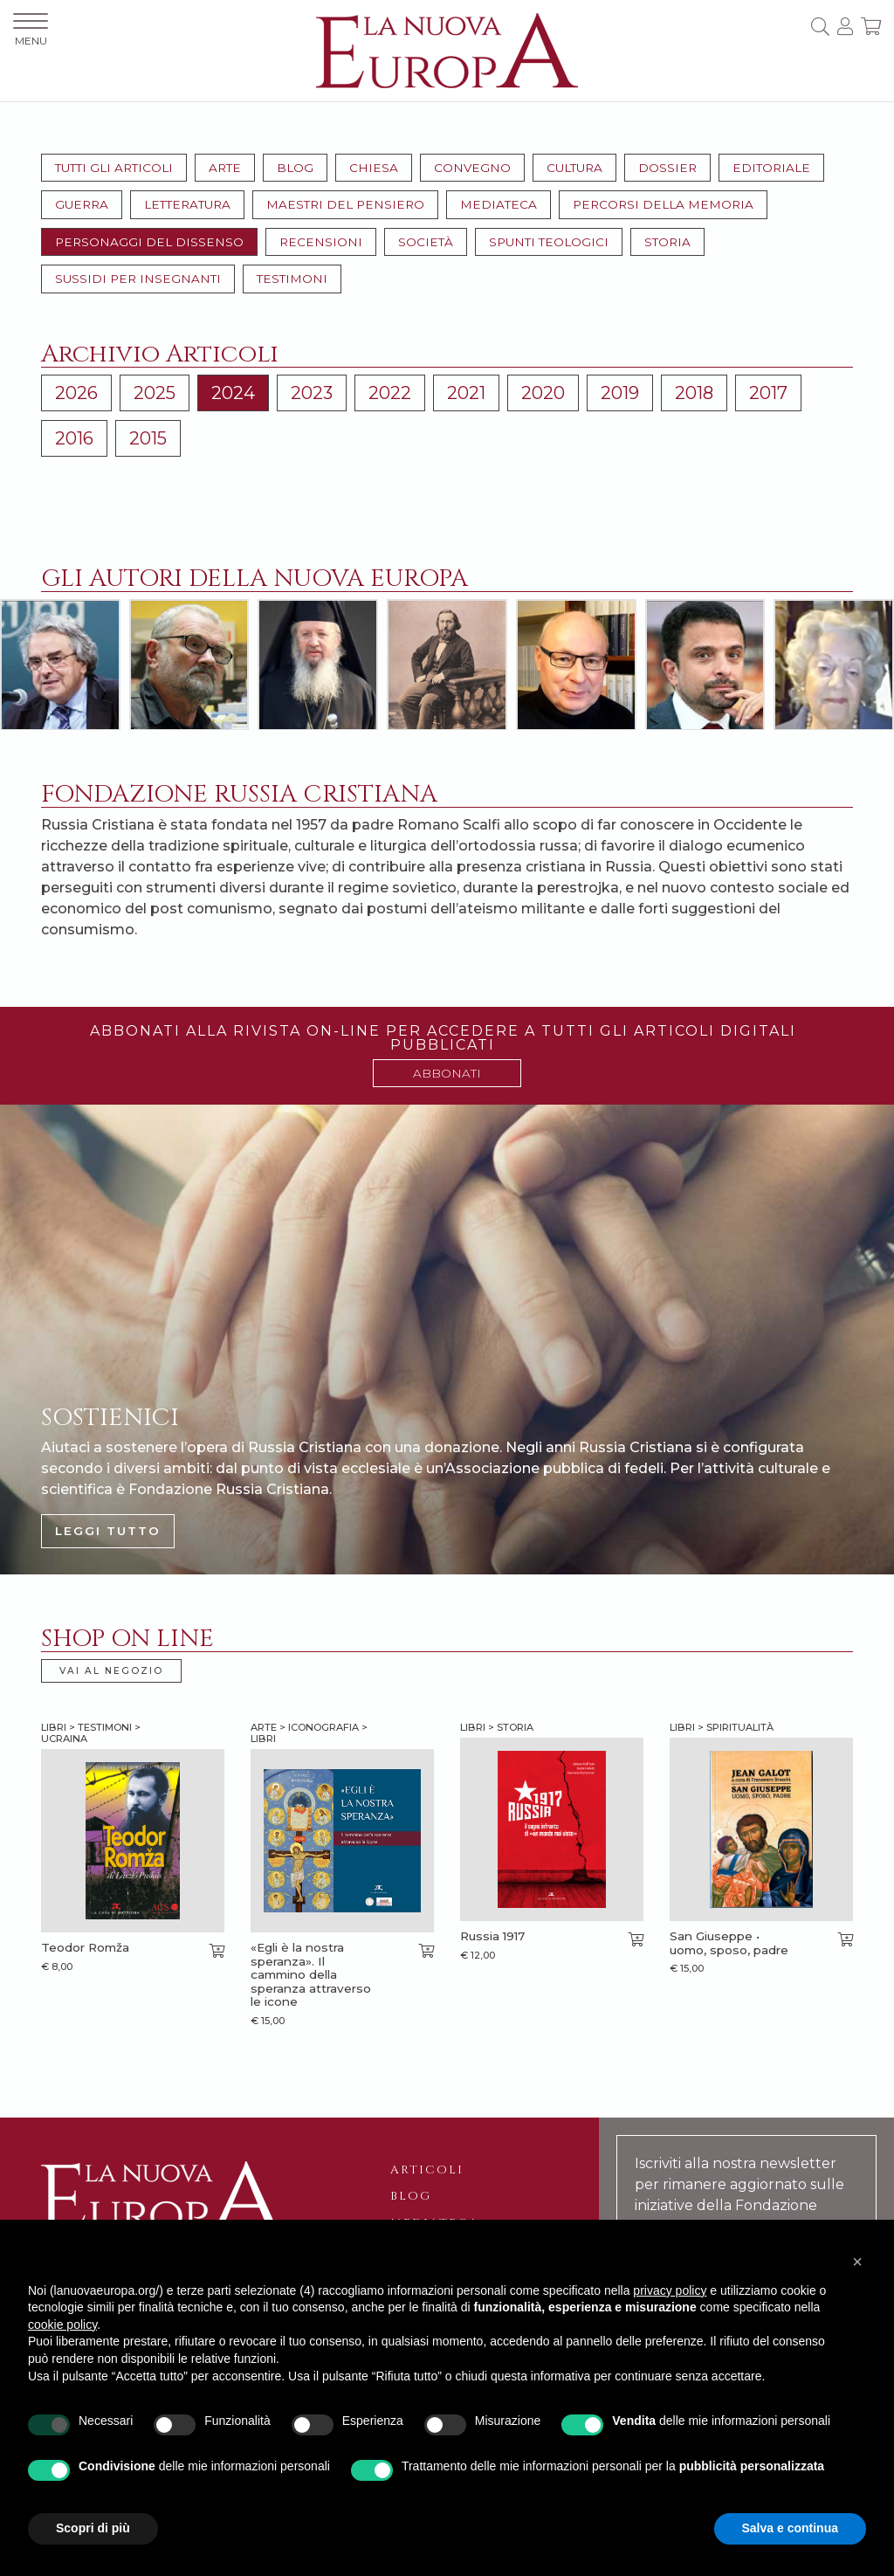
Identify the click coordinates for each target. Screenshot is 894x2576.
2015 (148, 438)
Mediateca (498, 204)
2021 (466, 392)
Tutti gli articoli (114, 168)
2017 (768, 392)
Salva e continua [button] (790, 2528)
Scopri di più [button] (93, 2528)
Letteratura (187, 204)
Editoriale (771, 168)
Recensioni (320, 242)
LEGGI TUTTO (108, 1531)
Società (425, 242)
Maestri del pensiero (345, 204)
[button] (857, 2262)
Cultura (574, 168)
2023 (312, 392)
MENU (30, 30)
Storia (667, 242)
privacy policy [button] (669, 2290)
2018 (694, 392)
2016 (74, 438)
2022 (389, 392)
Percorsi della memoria (663, 204)
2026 (76, 392)
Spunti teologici (549, 242)
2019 (620, 392)
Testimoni (292, 279)
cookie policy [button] (62, 2324)
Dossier (667, 168)
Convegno (472, 168)
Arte (225, 168)
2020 (543, 392)
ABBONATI (447, 1073)
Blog (295, 168)
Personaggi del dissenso (149, 242)
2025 (154, 392)
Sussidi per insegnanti (138, 279)
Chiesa (373, 168)
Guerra (81, 204)
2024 (233, 392)
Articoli (427, 2170)
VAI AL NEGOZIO (111, 1671)
